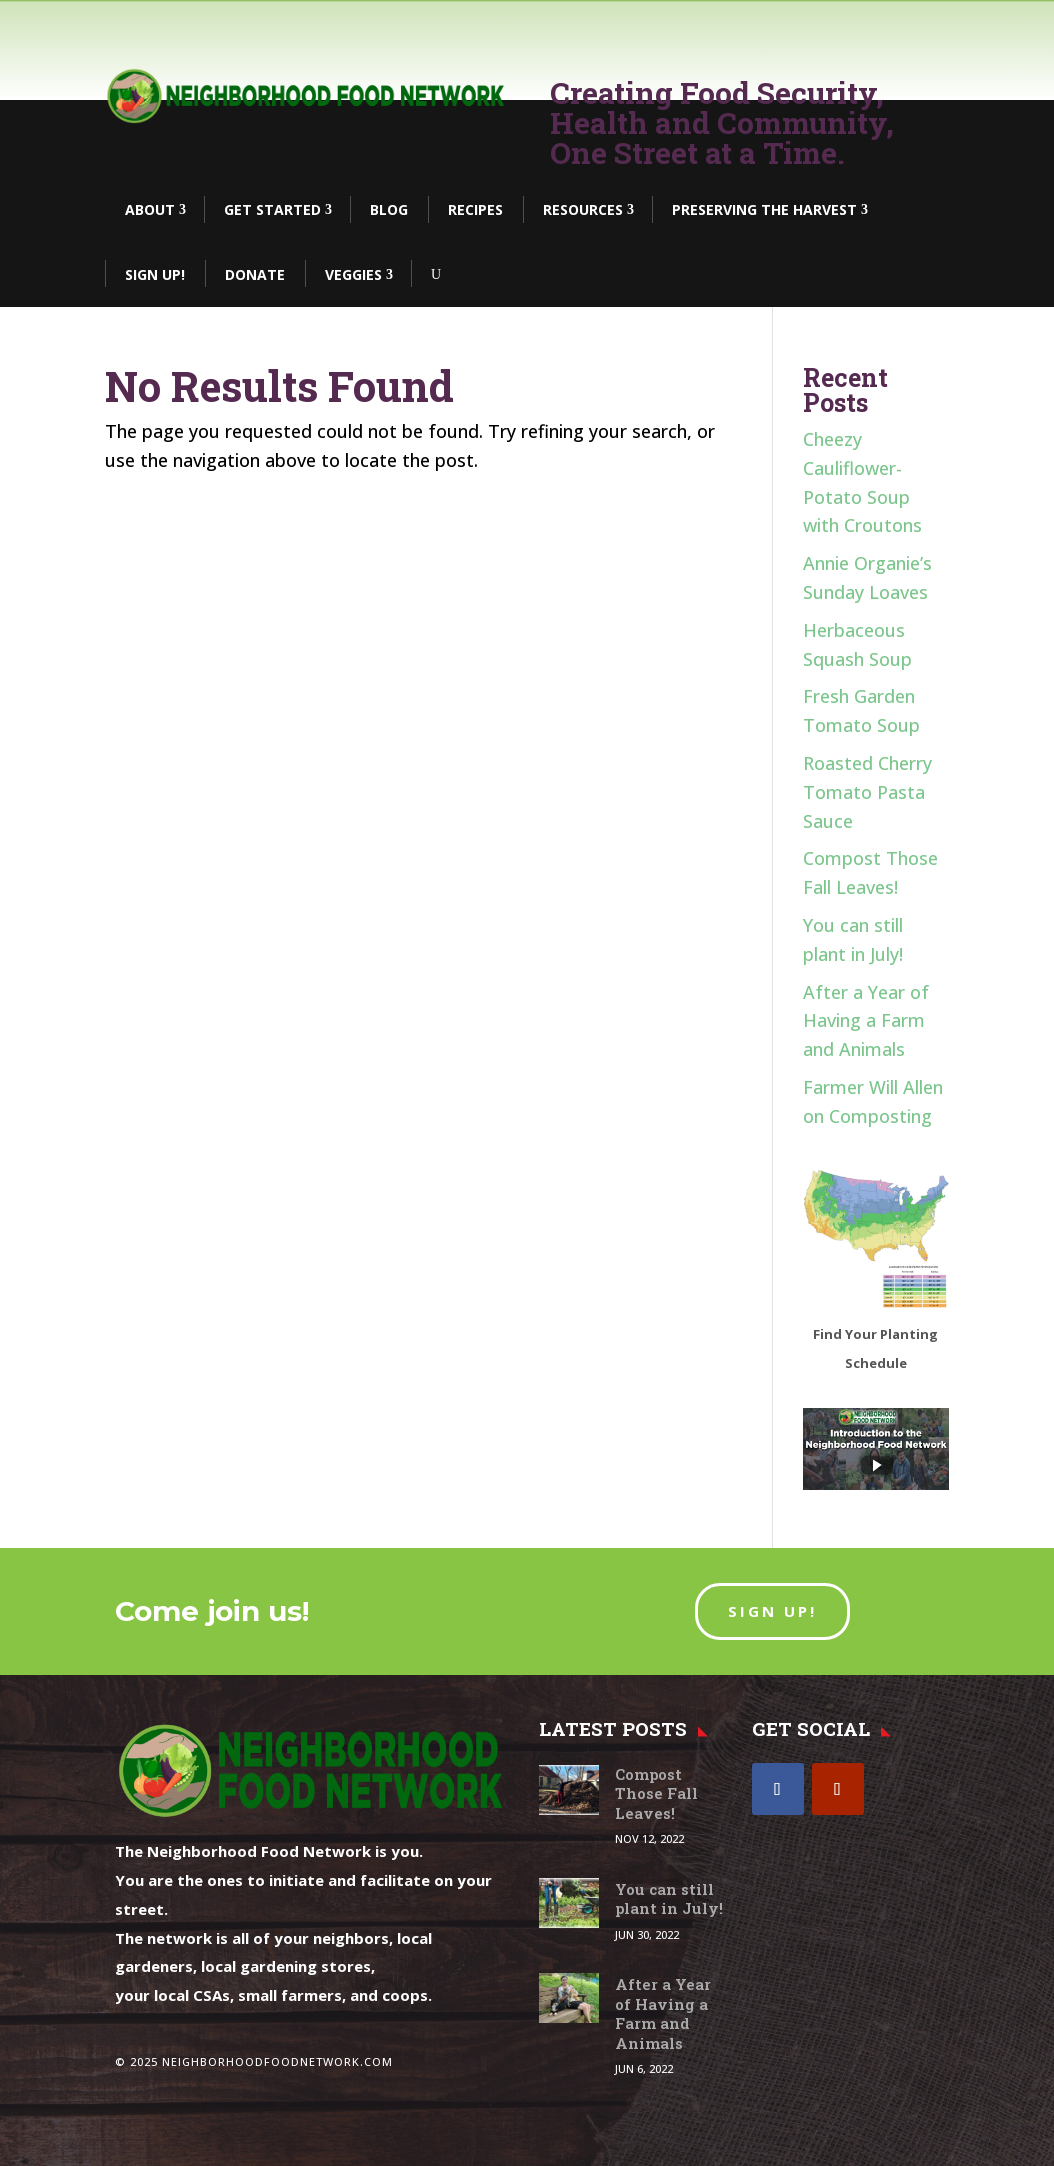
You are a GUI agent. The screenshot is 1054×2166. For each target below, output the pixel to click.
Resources (583, 209)
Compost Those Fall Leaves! (656, 1793)
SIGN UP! (772, 1611)
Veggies (353, 274)
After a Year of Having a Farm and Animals (866, 1021)
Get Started (272, 209)
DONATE (255, 274)
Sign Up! (155, 274)
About (150, 209)
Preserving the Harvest (764, 209)
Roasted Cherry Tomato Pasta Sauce (867, 792)
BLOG (389, 209)
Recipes (475, 209)
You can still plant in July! (669, 1899)
